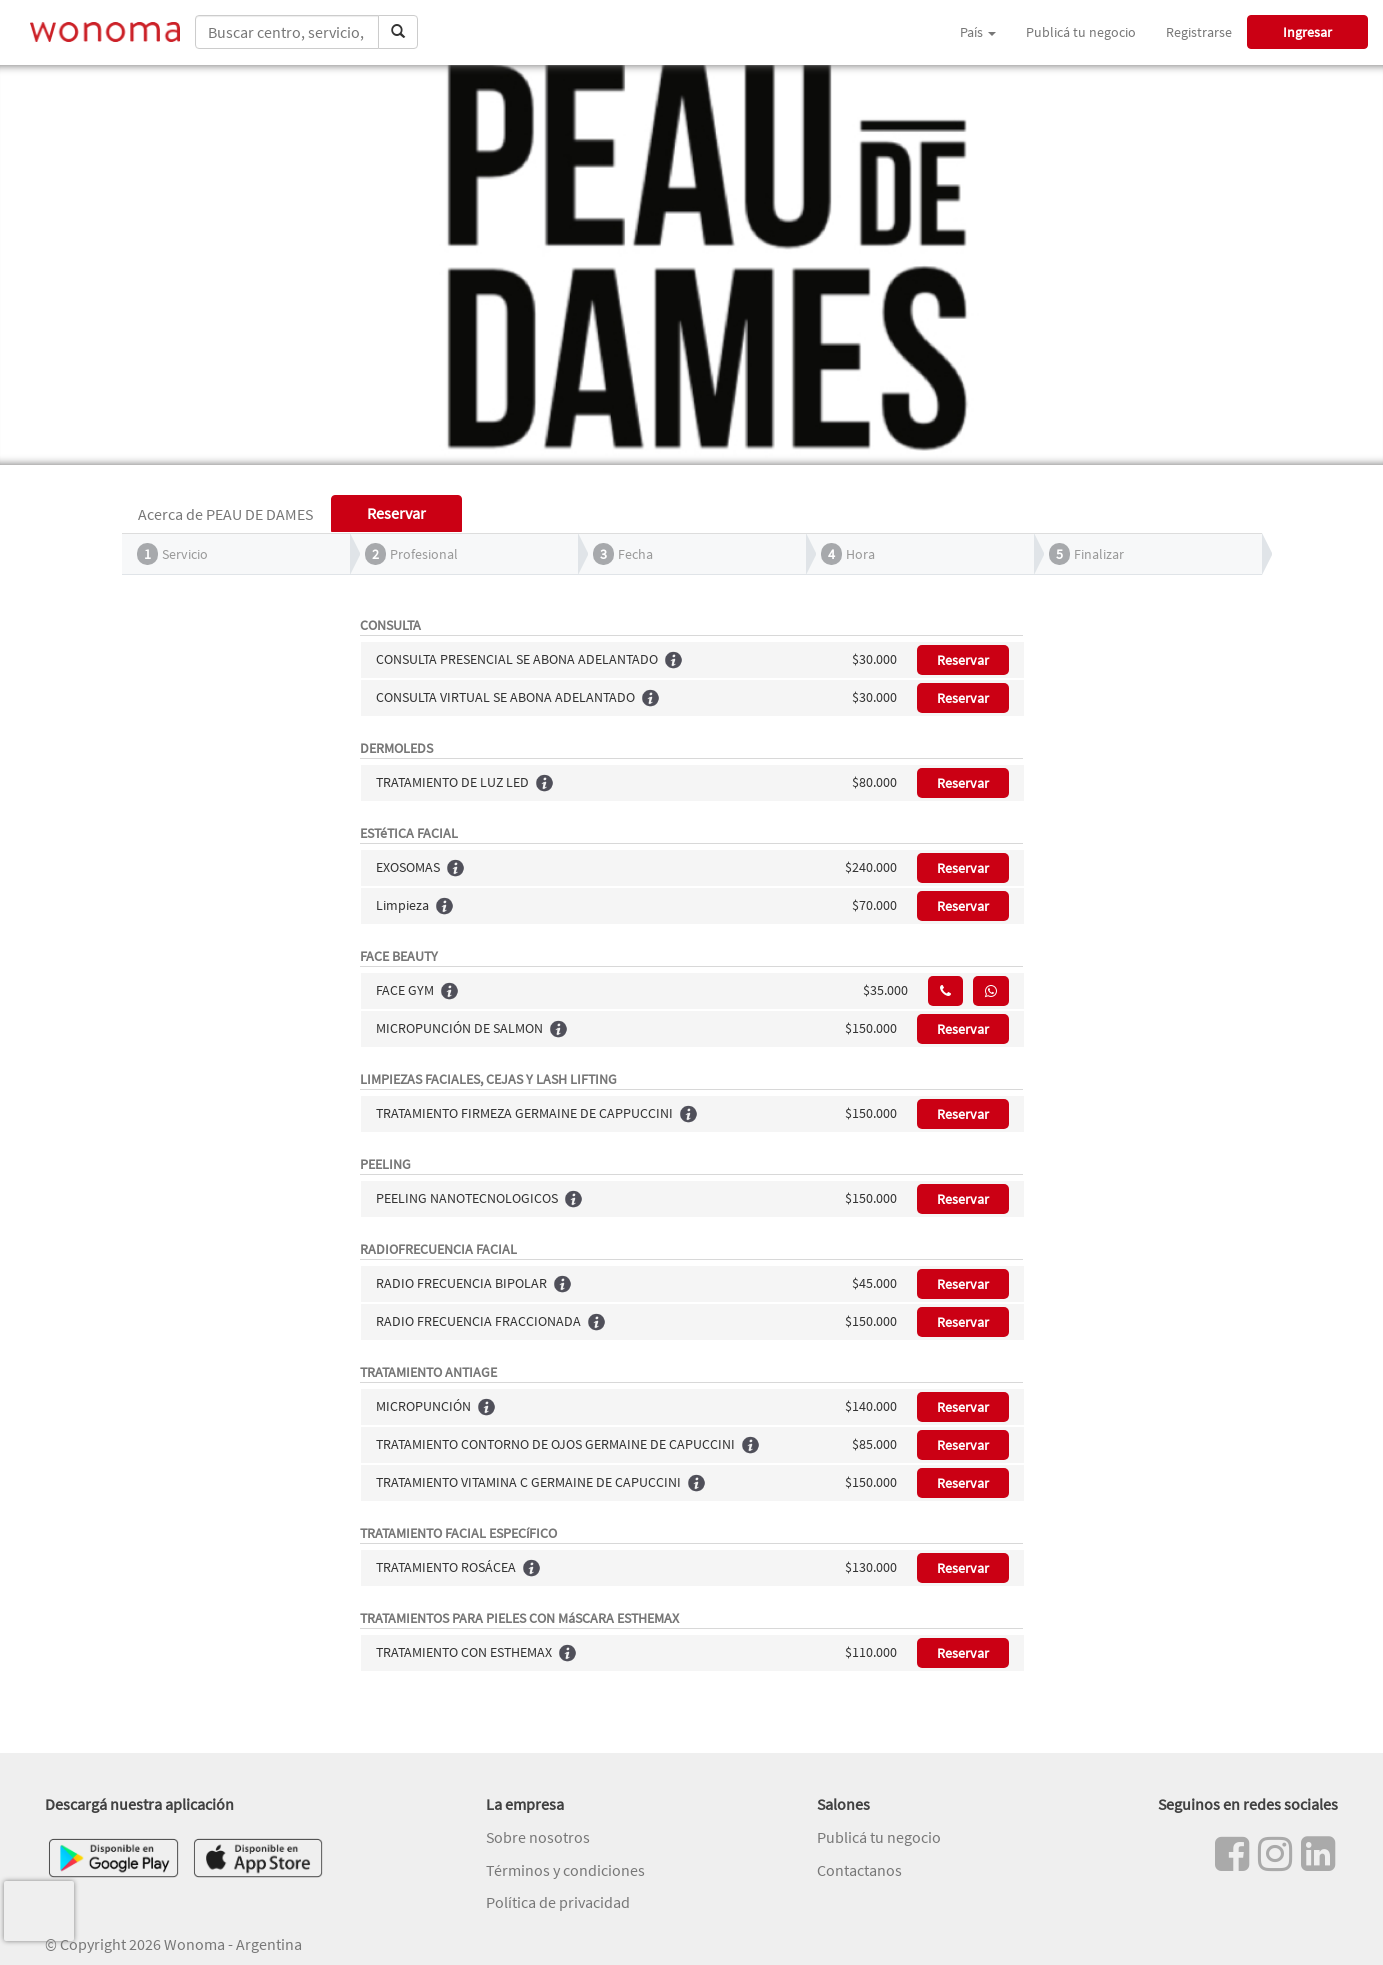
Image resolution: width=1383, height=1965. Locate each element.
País (978, 32)
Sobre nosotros (538, 1837)
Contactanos (859, 1870)
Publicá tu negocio (1081, 32)
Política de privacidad (558, 1902)
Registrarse (1199, 32)
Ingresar (1307, 32)
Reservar (963, 660)
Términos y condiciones (565, 1870)
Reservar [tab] (396, 513)
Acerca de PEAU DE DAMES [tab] (225, 514)
